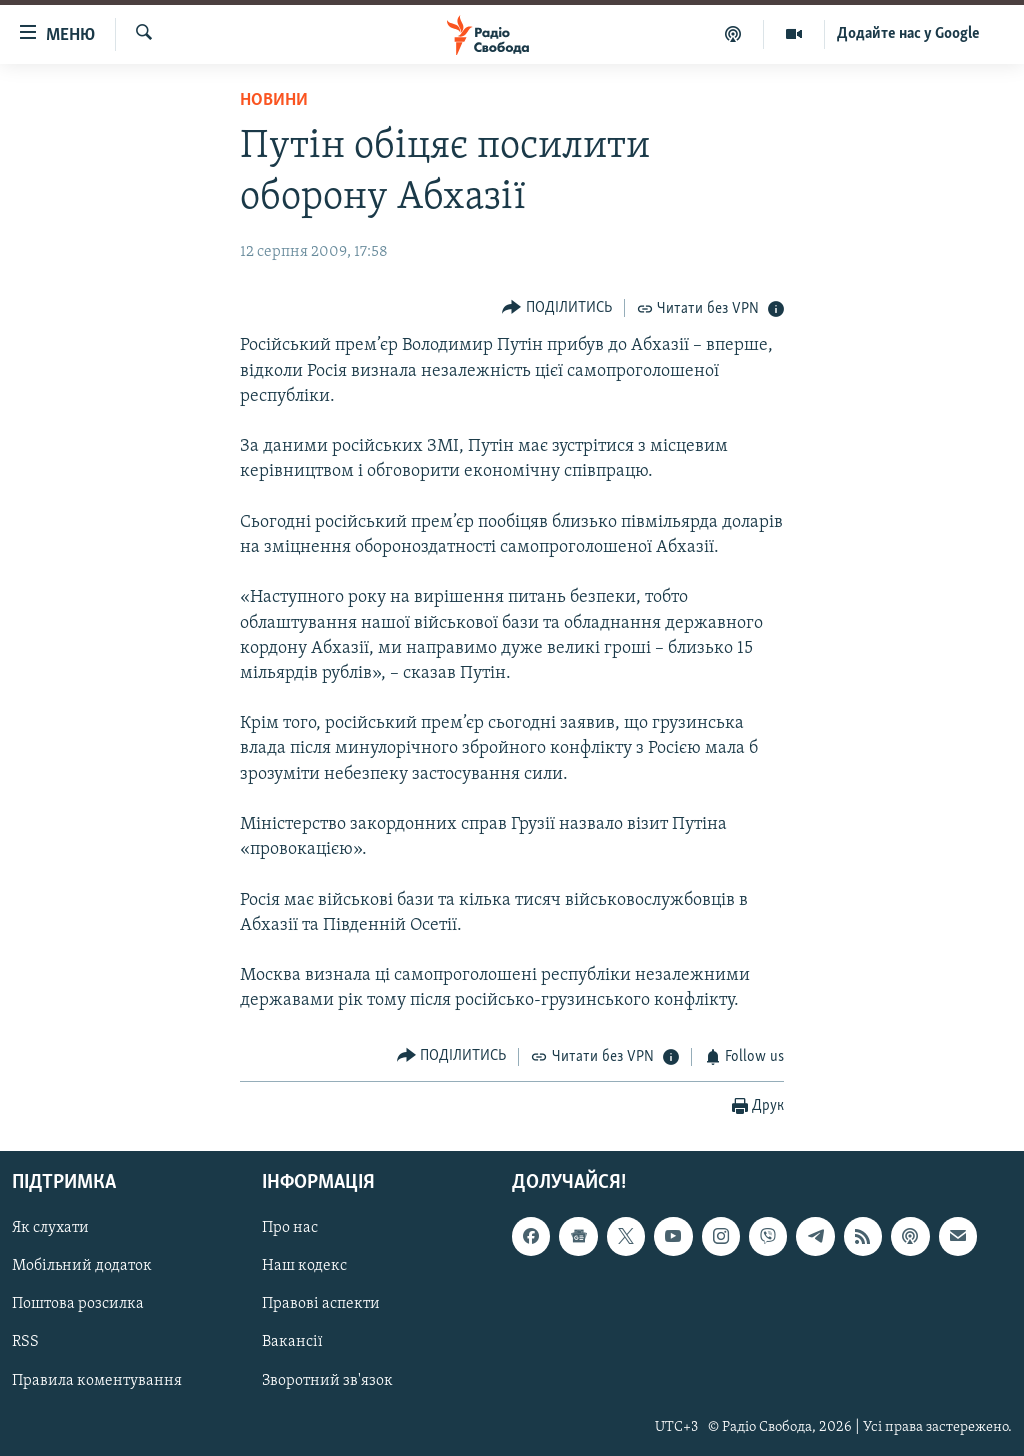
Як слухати (50, 1229)
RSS (25, 1343)
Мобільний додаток (82, 1267)
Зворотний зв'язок (327, 1381)
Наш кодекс (304, 1267)
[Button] (557, 307)
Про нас (290, 1229)
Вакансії (292, 1343)
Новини (274, 100)
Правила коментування (97, 1381)
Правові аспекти (321, 1305)
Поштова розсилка (78, 1305)
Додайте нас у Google (908, 34)
